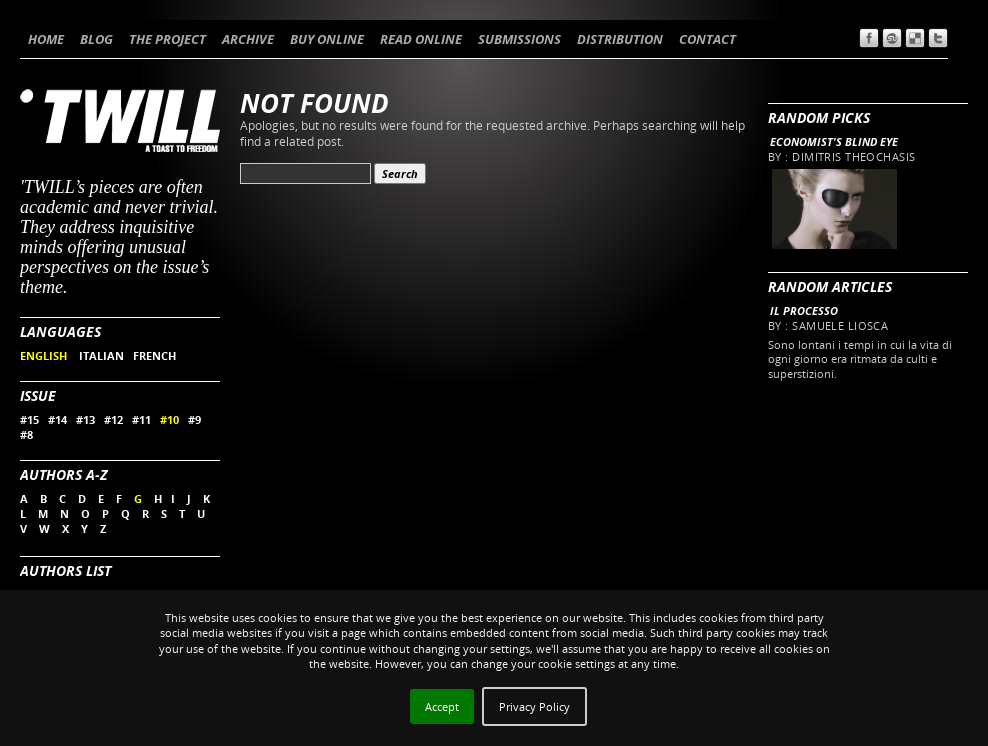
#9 (194, 419)
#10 (169, 419)
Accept (442, 706)
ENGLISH (45, 355)
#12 (113, 419)
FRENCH (154, 355)
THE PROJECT (167, 39)
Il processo (804, 310)
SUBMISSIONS (519, 39)
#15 (29, 419)
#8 (26, 434)
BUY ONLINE (327, 39)
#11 (141, 419)
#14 (57, 419)
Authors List (65, 570)
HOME (46, 39)
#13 (85, 419)
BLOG (96, 39)
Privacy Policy (534, 706)
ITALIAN (101, 355)
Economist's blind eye (834, 141)
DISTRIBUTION (620, 39)
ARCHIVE (248, 39)
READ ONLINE (421, 39)
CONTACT (707, 39)
